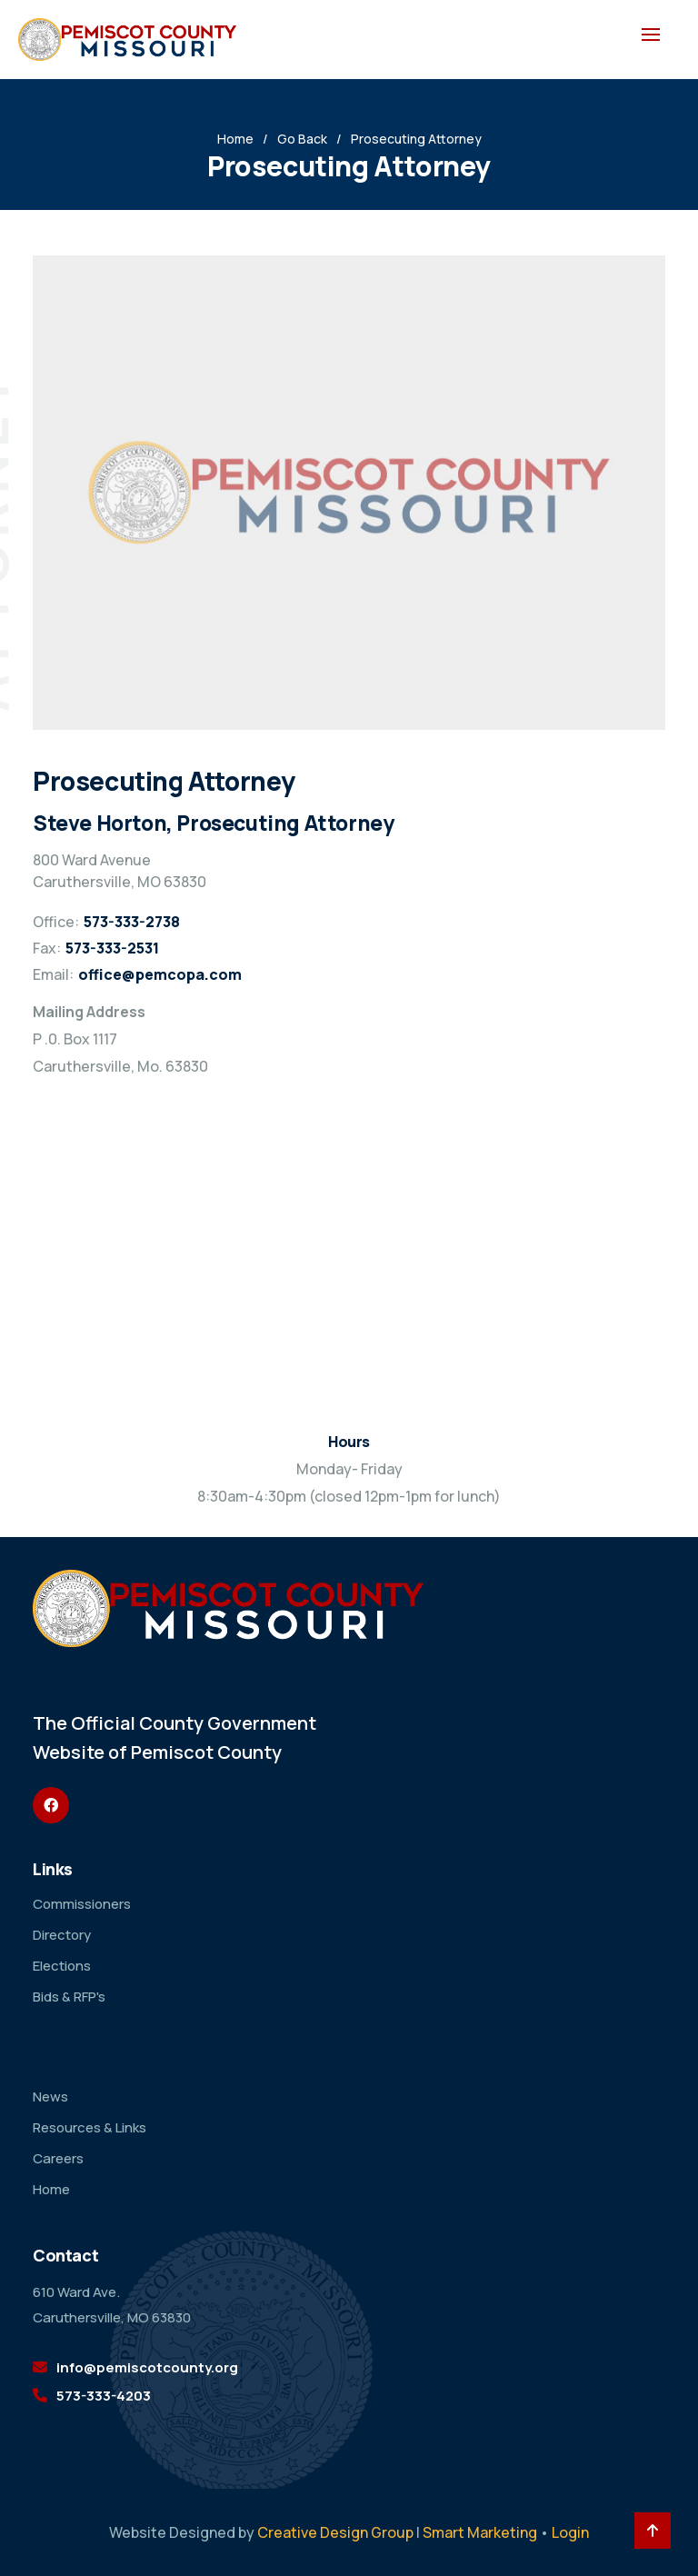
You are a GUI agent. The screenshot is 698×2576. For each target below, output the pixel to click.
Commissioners (82, 1903)
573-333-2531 (112, 948)
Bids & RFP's (69, 1996)
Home (235, 138)
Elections (62, 1965)
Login (570, 2532)
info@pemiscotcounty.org (147, 2367)
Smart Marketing (480, 2532)
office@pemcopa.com (160, 974)
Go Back (302, 138)
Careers (58, 2158)
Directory (62, 1934)
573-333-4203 (103, 2395)
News (50, 2096)
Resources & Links (89, 2127)
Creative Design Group (335, 2532)
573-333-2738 (132, 922)
